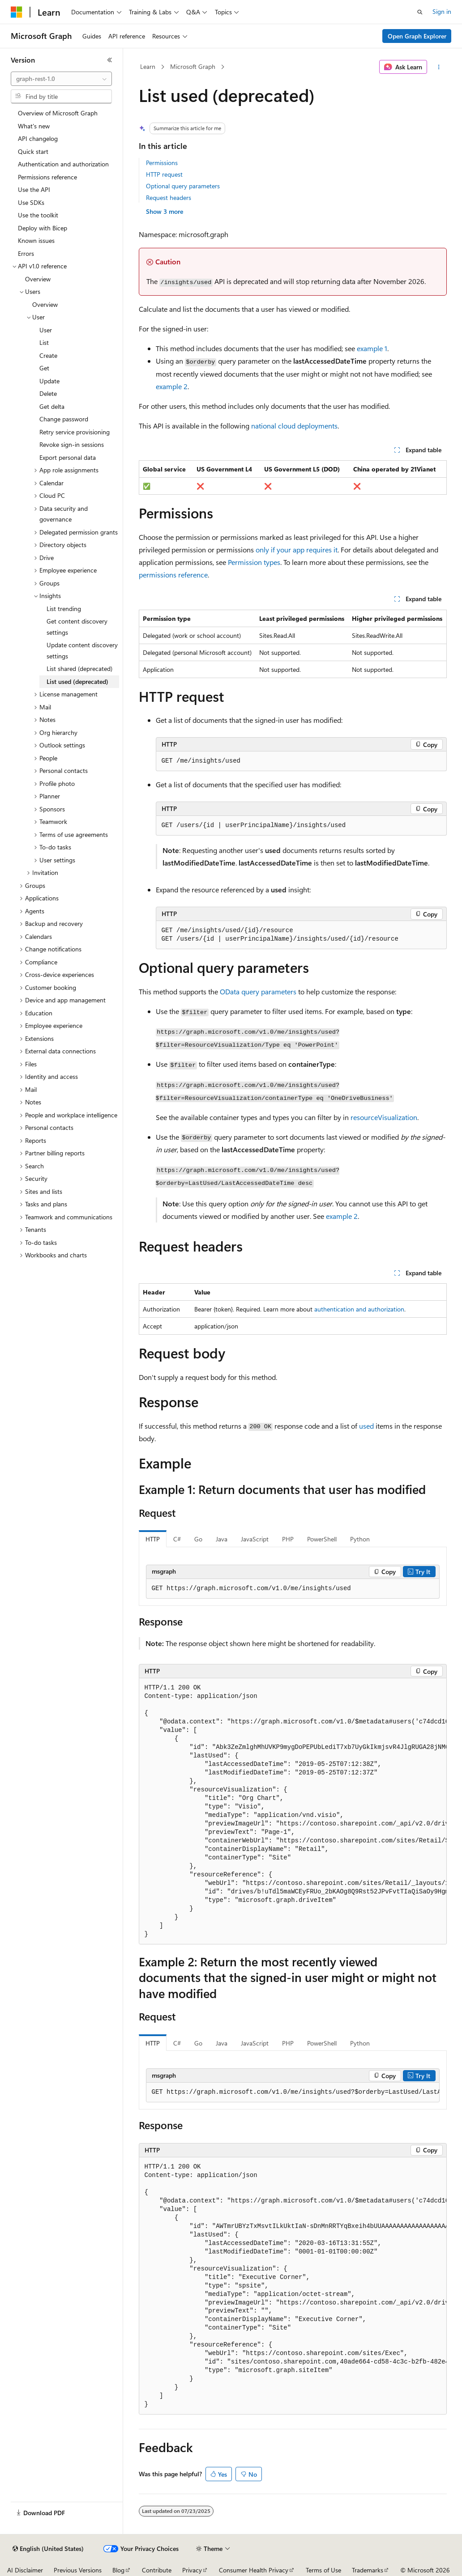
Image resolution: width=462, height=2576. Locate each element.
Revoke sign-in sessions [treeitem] (71, 444)
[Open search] (420, 12)
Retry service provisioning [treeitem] (74, 432)
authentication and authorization (359, 1309)
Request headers (168, 197)
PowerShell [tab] (322, 1539)
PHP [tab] (288, 1539)
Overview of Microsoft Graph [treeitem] (58, 113)
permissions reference (173, 574)
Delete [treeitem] (48, 393)
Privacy (192, 2570)
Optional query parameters (183, 186)
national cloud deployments (294, 425)
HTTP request (164, 174)
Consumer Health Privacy (253, 2570)
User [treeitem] (45, 330)
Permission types (254, 562)
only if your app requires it (297, 549)
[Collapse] (109, 60)
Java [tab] (221, 1539)
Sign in (441, 11)
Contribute (156, 2570)
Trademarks (367, 2570)
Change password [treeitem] (63, 419)
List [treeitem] (44, 342)
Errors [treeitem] (26, 253)
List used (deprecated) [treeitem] (77, 681)
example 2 (172, 386)
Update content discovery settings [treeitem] (82, 650)
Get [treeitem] (44, 368)
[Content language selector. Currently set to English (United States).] (48, 2549)
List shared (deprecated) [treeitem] (79, 668)
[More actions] (438, 67)
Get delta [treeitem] (51, 406)
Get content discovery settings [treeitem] (77, 627)
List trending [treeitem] (64, 608)
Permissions (162, 162)
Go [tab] (198, 1539)
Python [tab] (360, 1539)
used (366, 1425)
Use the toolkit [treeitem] (38, 215)
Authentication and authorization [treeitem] (63, 164)
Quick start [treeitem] (33, 151)
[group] (293, 1811)
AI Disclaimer (25, 2570)
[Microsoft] (16, 12)
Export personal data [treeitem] (67, 457)
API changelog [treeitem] (38, 138)
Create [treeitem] (48, 355)
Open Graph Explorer (417, 36)
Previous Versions (78, 2570)
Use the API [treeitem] (34, 189)
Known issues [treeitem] (36, 240)
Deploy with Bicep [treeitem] (42, 228)
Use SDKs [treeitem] (31, 202)
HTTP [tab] (152, 1539)
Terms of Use (323, 2570)
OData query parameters (258, 991)
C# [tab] (177, 1539)
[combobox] (61, 79)
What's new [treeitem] (34, 126)
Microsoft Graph (192, 66)
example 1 (372, 348)
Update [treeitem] (49, 381)
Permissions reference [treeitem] (47, 177)
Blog (118, 2570)
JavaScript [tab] (255, 1539)
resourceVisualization (384, 1117)
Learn (147, 66)
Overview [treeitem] (38, 279)
